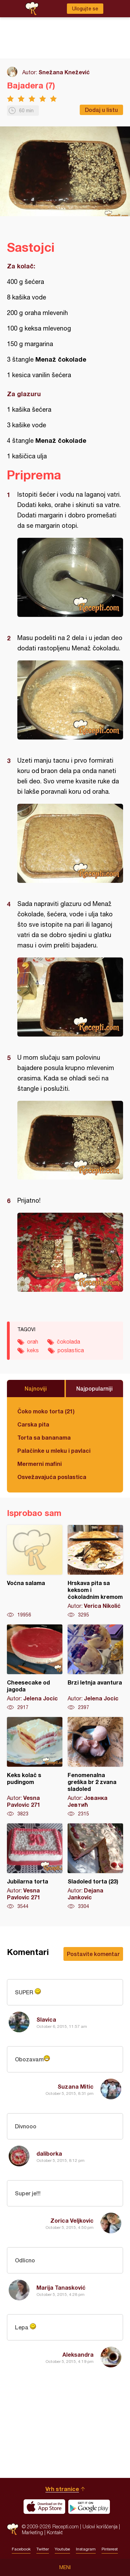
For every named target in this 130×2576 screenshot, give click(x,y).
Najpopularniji (94, 1388)
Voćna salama (34, 1571)
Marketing (32, 2532)
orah (32, 1341)
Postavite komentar (93, 1953)
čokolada (68, 1341)
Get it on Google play (89, 2506)
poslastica (71, 1350)
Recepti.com (12, 2529)
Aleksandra (78, 2354)
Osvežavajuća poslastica (51, 1476)
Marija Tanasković (61, 2287)
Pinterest (110, 2549)
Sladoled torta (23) (95, 1866)
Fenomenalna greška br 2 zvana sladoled (95, 1767)
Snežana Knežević (64, 72)
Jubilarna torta (34, 1866)
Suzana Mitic (76, 2086)
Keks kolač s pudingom (34, 1767)
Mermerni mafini (39, 1463)
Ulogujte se (85, 8)
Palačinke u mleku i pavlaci (53, 1450)
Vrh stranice (62, 2489)
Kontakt (55, 2532)
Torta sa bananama (44, 1437)
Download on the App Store (44, 2506)
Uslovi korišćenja (100, 2526)
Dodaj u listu (101, 109)
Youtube (62, 2549)
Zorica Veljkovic (72, 2220)
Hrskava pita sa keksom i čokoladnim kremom (95, 1571)
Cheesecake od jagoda (34, 1667)
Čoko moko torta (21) (46, 1411)
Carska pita (33, 1424)
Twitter (42, 2549)
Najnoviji (36, 1388)
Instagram (86, 2549)
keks (33, 1350)
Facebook (21, 2549)
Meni (65, 2567)
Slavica (46, 2019)
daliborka (49, 2153)
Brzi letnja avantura (95, 1667)
